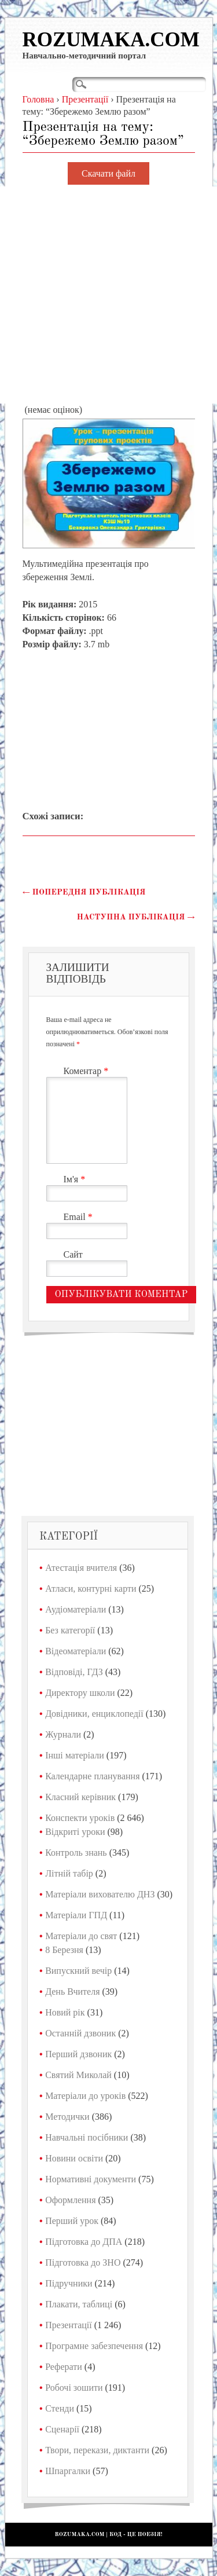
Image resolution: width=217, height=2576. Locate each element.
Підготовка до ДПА (83, 2242)
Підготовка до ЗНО (82, 2262)
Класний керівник (80, 1797)
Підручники (68, 2283)
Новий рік (64, 2012)
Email (79, 1217)
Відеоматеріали (75, 1651)
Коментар (88, 1071)
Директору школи (80, 1693)
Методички (67, 2116)
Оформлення (70, 2200)
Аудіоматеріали (75, 1609)
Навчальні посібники (86, 2137)
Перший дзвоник (78, 2054)
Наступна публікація (136, 917)
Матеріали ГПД (76, 1915)
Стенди (59, 2408)
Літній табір (69, 1873)
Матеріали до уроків (85, 2096)
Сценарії (62, 2429)
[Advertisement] (108, 295)
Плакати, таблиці (78, 2304)
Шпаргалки (67, 2471)
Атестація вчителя (81, 1568)
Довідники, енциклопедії (94, 1713)
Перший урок (71, 2221)
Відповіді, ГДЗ (74, 1672)
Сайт (73, 1254)
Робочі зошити (73, 2387)
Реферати (63, 2367)
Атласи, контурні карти (90, 1588)
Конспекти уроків (80, 1818)
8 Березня (64, 1950)
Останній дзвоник (80, 2033)
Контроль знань (76, 1852)
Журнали (63, 1734)
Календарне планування (92, 1776)
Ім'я (76, 1179)
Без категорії (70, 1630)
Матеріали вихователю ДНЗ (100, 1894)
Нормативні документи (90, 2179)
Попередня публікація (84, 892)
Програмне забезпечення (94, 2346)
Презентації (68, 2325)
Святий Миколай (78, 2075)
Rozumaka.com (111, 39)
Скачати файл (108, 173)
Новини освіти (74, 2158)
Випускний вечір (78, 1971)
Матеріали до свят (81, 1936)
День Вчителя (72, 1991)
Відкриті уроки (75, 1832)
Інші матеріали (74, 1755)
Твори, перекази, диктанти (97, 2450)
